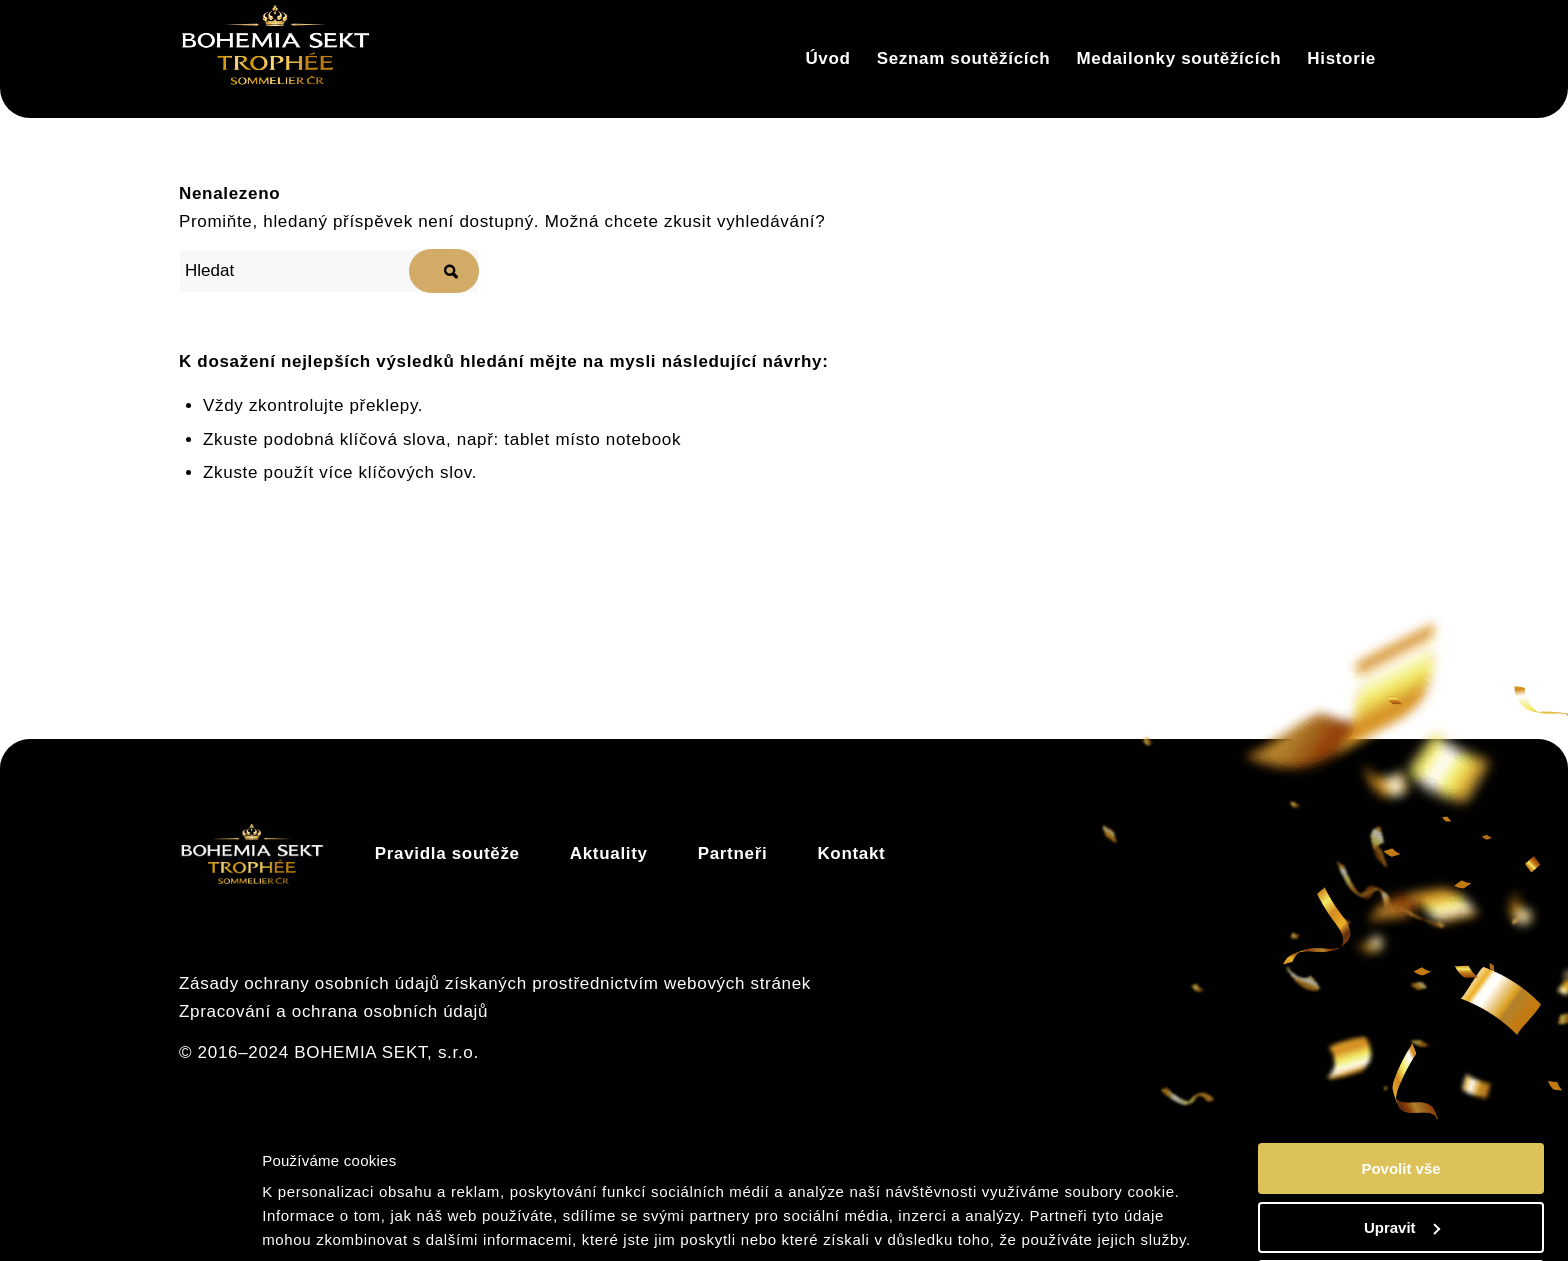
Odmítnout (1401, 1211)
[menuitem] (827, 59)
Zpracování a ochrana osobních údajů (333, 1011)
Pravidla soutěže (447, 853)
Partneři (733, 853)
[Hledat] (329, 271)
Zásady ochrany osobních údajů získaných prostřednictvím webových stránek (495, 983)
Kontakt (851, 853)
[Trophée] (275, 59)
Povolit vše (1400, 1094)
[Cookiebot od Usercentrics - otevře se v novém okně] (129, 1222)
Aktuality (609, 853)
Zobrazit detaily (322, 1220)
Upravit (1402, 1153)
